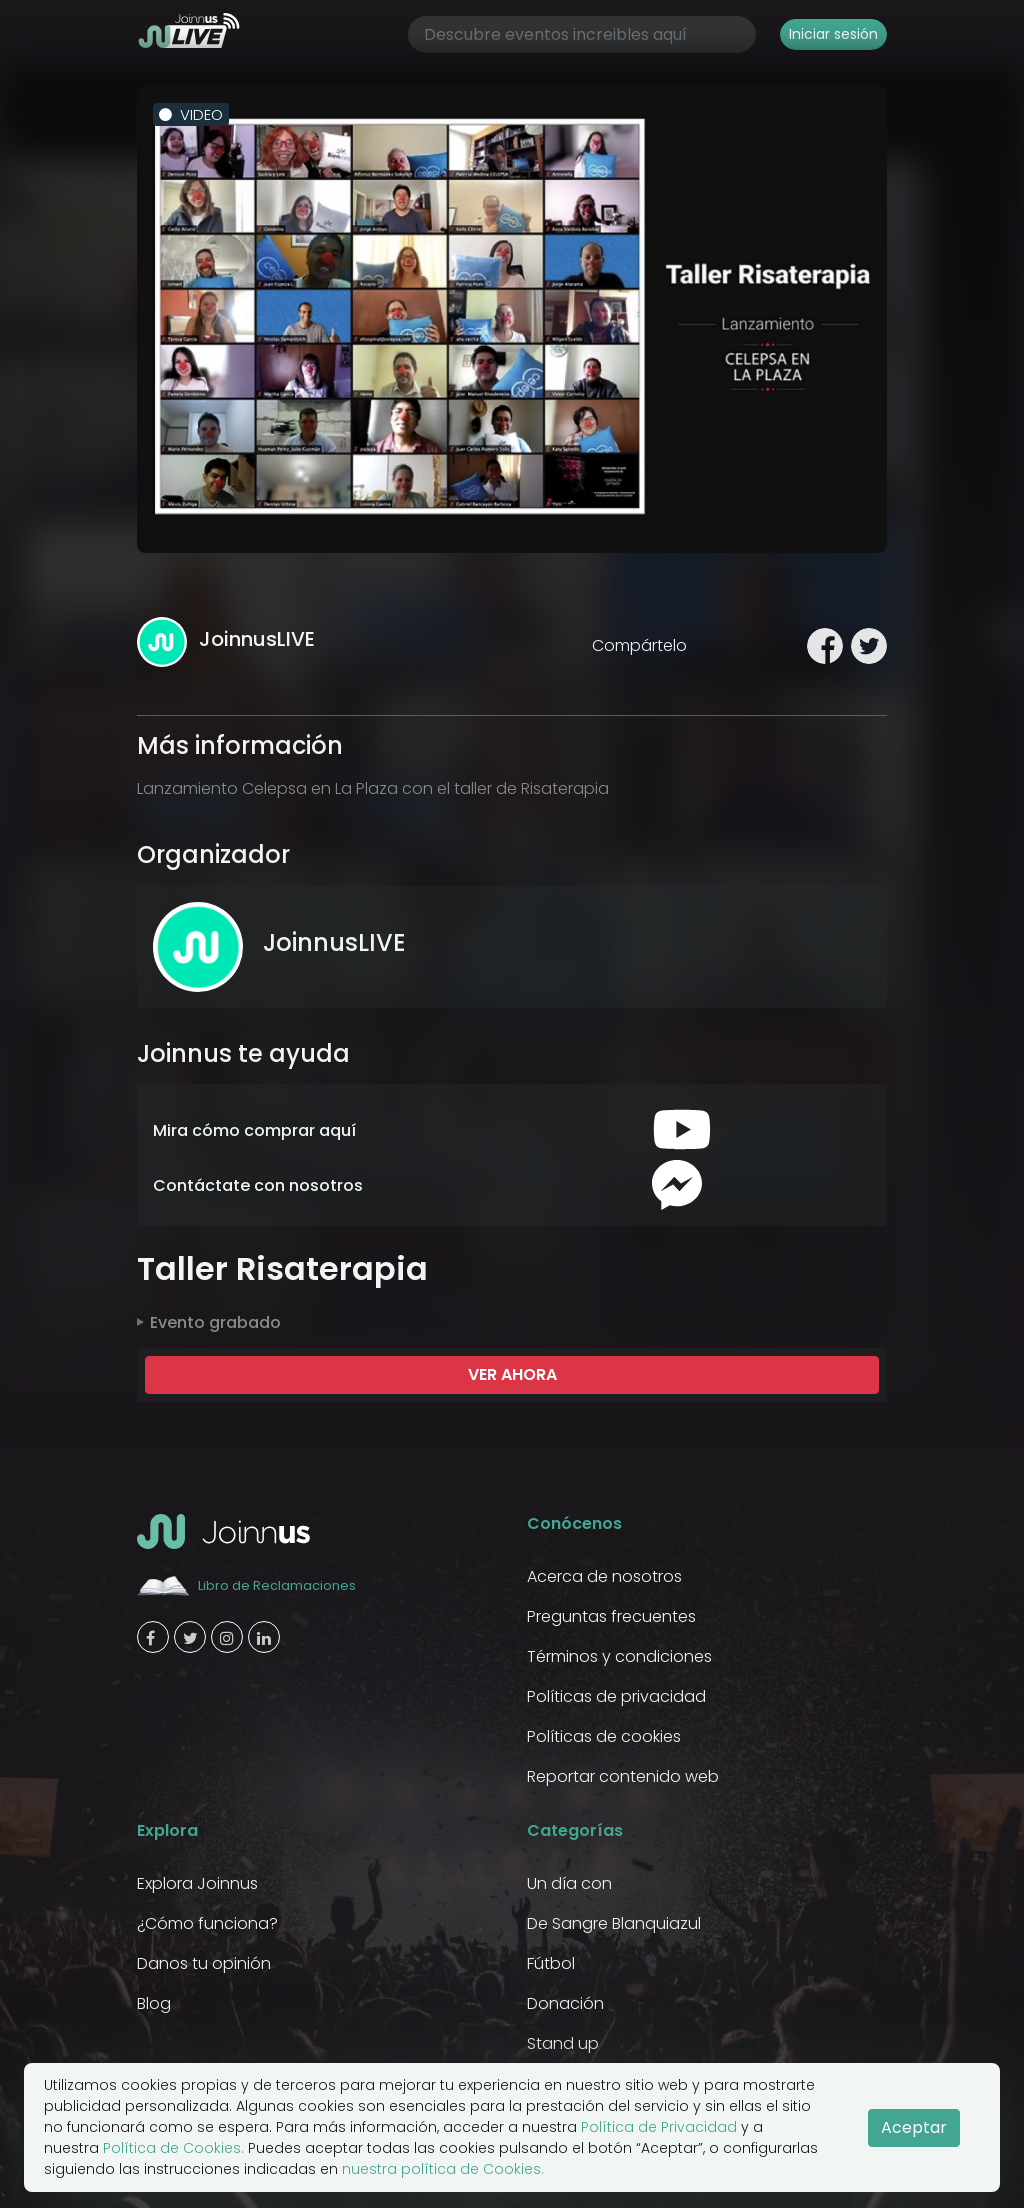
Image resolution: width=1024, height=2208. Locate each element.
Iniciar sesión (833, 34)
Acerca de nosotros (604, 1576)
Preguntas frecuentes (611, 1616)
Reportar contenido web (623, 1776)
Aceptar (914, 2127)
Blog (154, 2003)
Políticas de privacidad (616, 1696)
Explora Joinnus (197, 1883)
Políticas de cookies (604, 1736)
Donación (565, 2003)
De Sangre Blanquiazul (614, 1923)
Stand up (563, 2043)
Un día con (569, 1883)
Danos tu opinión (204, 1963)
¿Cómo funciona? (207, 1923)
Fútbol (551, 1963)
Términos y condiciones (619, 1656)
